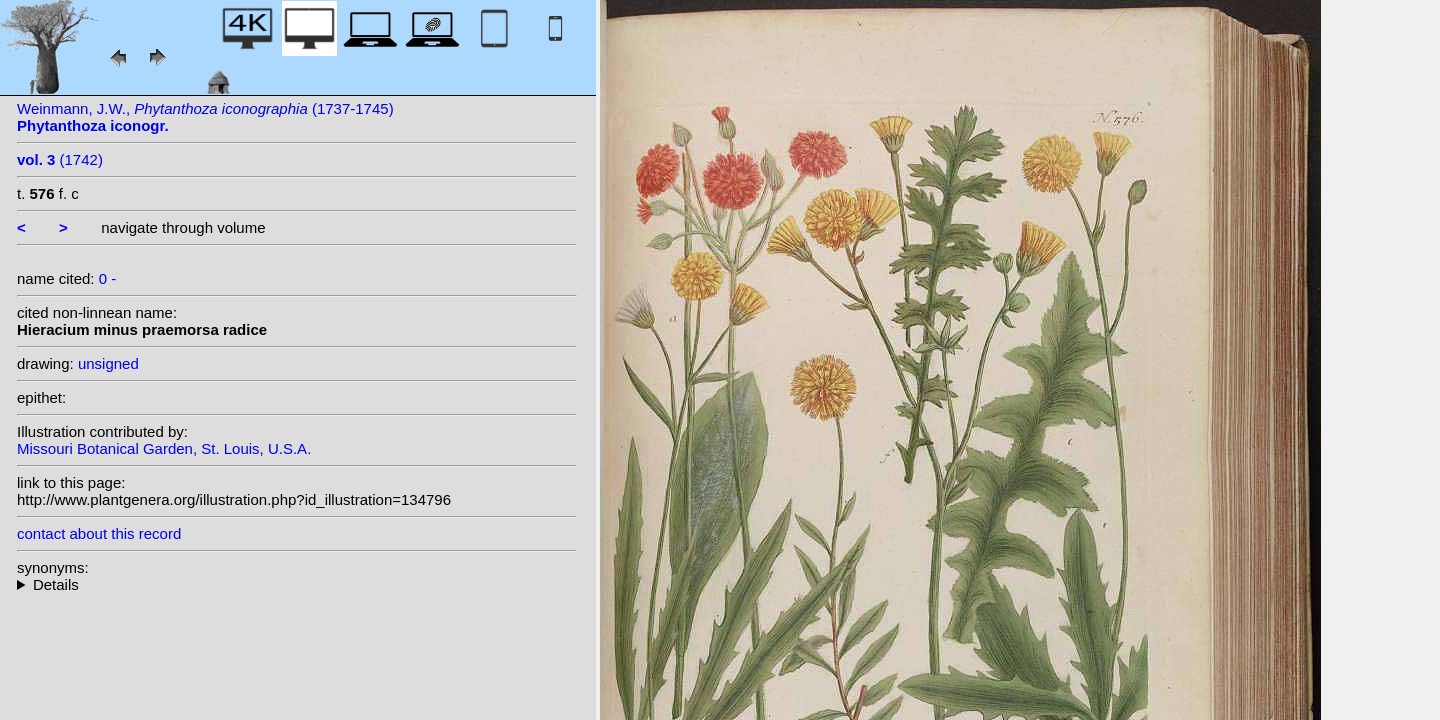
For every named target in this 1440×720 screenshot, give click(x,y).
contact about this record (99, 533)
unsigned (108, 363)
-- (297, 584)
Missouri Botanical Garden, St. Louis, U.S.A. (164, 448)
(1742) (60, 159)
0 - (108, 278)
